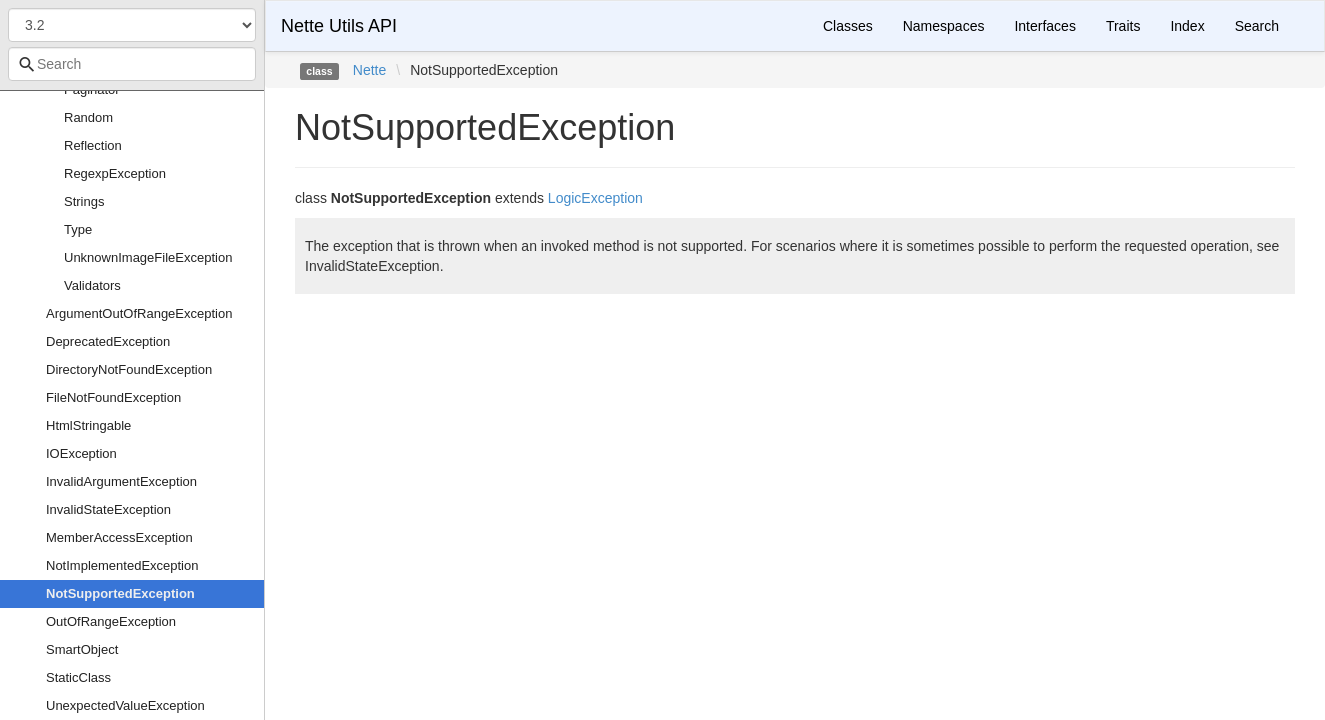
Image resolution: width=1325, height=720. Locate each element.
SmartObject (82, 649)
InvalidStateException (108, 509)
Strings (84, 201)
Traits (1123, 26)
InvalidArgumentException (121, 481)
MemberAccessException (119, 537)
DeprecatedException (108, 341)
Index (1187, 26)
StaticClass (78, 677)
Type (78, 229)
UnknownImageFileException (148, 257)
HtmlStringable (88, 425)
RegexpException (115, 173)
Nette (369, 70)
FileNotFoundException (113, 397)
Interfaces (1044, 26)
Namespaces (944, 26)
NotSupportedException (120, 593)
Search (1257, 26)
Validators (92, 285)
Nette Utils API (339, 26)
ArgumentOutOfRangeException (139, 313)
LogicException (595, 198)
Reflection (93, 145)
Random (88, 117)
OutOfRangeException (111, 621)
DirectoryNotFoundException (129, 369)
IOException (81, 453)
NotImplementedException (122, 565)
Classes (848, 26)
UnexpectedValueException (125, 705)
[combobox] (132, 64)
